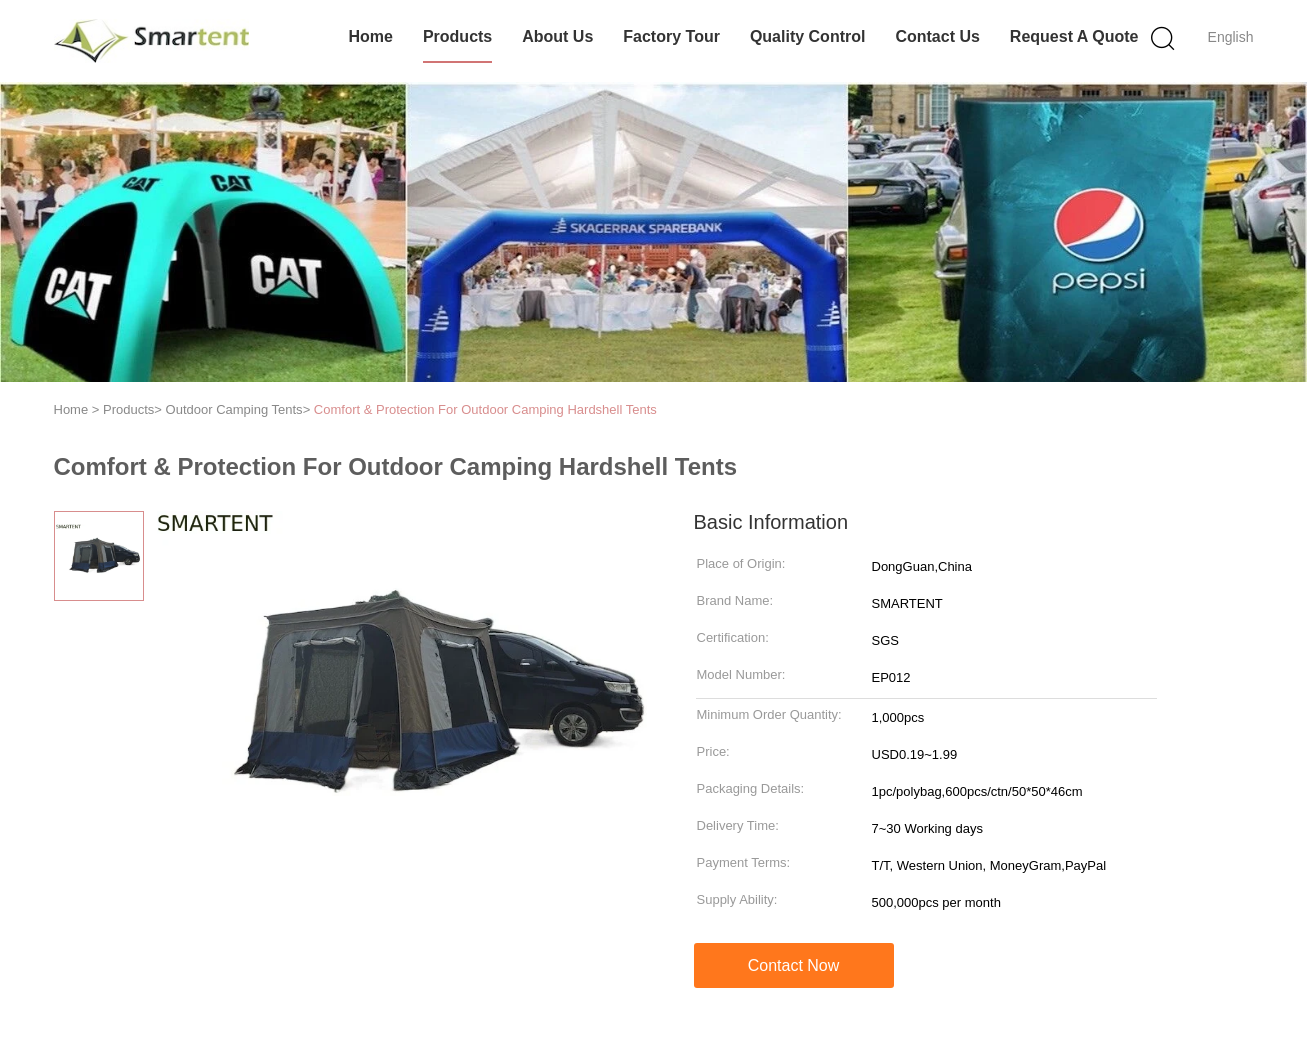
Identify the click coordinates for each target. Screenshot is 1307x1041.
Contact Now (794, 965)
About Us (557, 36)
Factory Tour (671, 36)
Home (370, 36)
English (1231, 37)
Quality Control (808, 36)
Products (457, 36)
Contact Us (937, 36)
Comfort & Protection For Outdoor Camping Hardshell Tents (485, 409)
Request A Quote (1074, 36)
